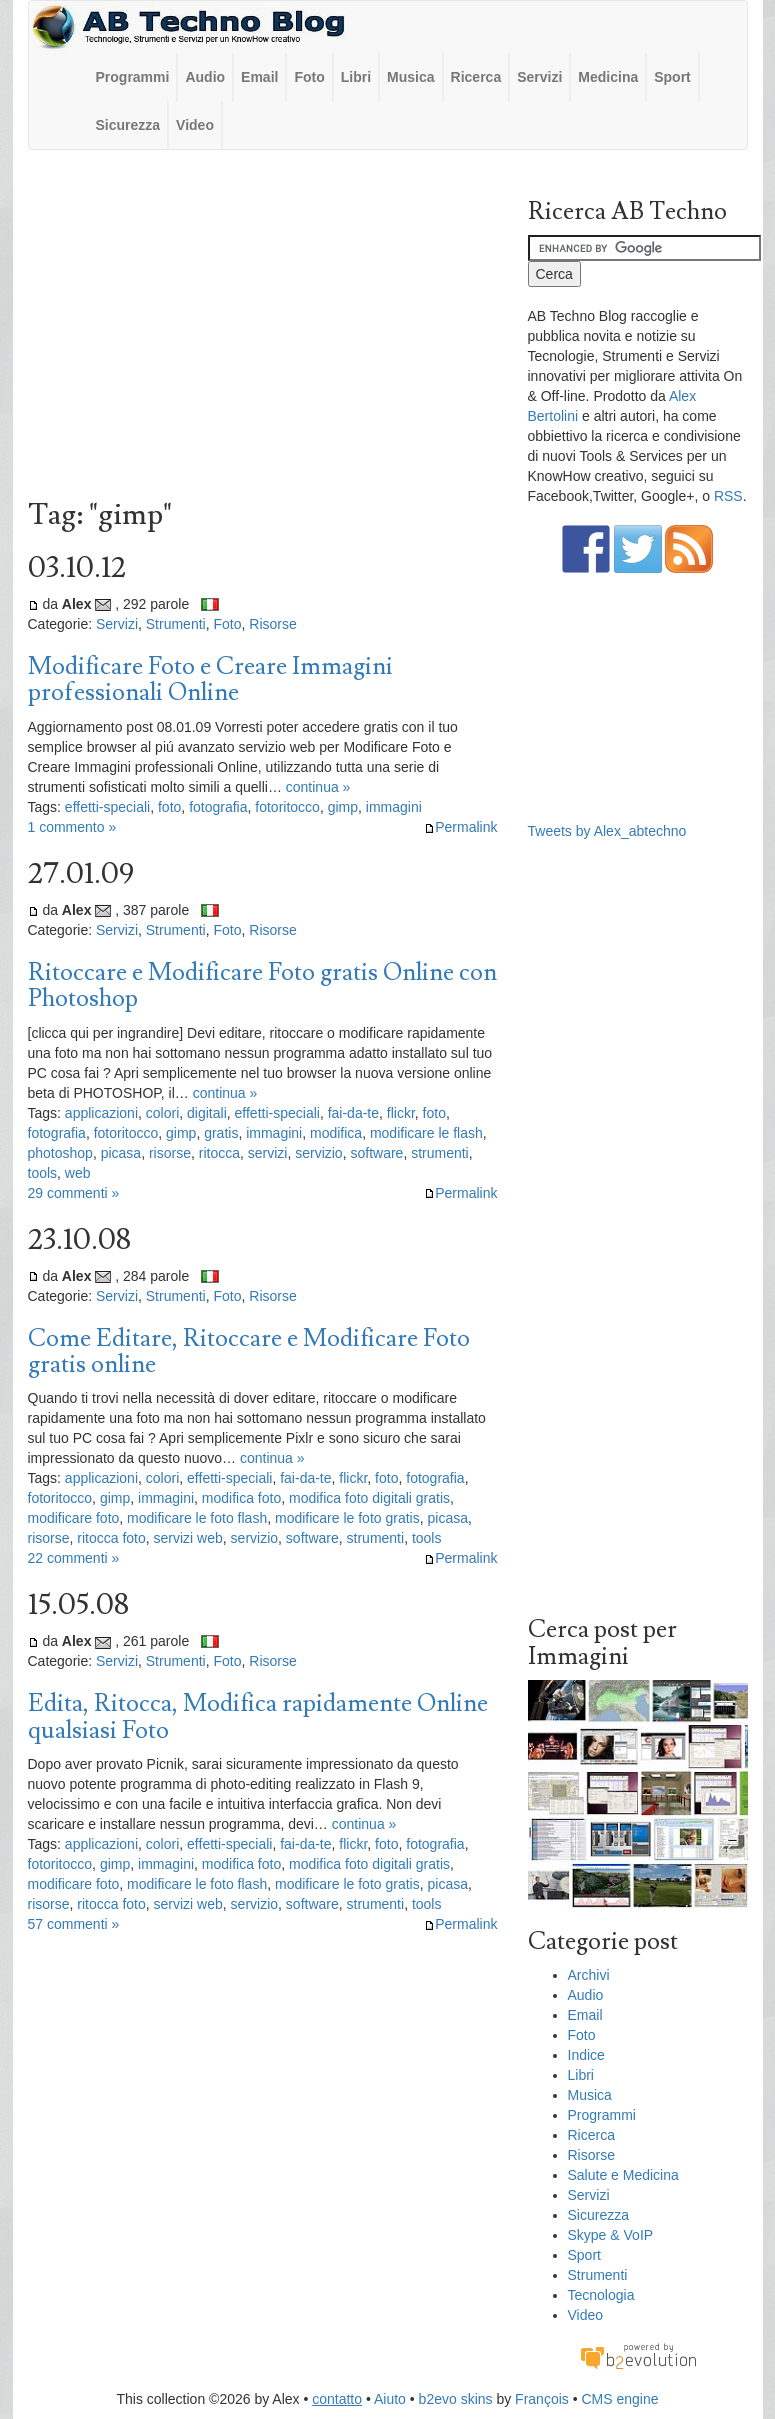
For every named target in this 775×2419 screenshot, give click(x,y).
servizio (318, 1153)
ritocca (219, 1153)
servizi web (188, 1538)
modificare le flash (426, 1133)
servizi (268, 1153)
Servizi (539, 77)
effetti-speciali (107, 807)
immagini (394, 807)
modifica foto (241, 1498)
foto (169, 807)
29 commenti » (74, 1193)
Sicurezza (128, 125)
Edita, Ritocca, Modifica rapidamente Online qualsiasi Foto (258, 1716)
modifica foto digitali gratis (369, 1498)
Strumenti (176, 624)
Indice (586, 2055)
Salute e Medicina (623, 2175)
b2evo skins (456, 2399)
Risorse (272, 624)
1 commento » (72, 827)
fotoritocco (287, 807)
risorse (170, 1153)
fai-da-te (353, 1113)
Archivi (589, 1975)
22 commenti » (74, 1558)
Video (195, 125)
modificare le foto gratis (347, 1518)
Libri (356, 77)
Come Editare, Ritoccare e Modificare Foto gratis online (249, 1351)
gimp (343, 807)
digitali (207, 1113)
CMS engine (619, 2399)
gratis (221, 1133)
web (78, 1173)
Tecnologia (601, 2295)
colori (162, 1113)
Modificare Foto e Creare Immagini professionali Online (210, 679)
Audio (205, 77)
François (542, 2399)
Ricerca (476, 77)
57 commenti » (74, 1924)
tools (43, 1173)
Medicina (608, 77)
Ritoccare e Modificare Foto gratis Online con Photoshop (262, 985)
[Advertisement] (263, 329)
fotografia (218, 807)
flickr (401, 1113)
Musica (410, 77)
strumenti (440, 1153)
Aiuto (390, 2399)
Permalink (460, 827)
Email (259, 77)
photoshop (60, 1153)
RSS (728, 496)
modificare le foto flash (197, 1518)
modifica (336, 1133)
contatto (337, 2399)
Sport (672, 77)
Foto (309, 77)
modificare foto (74, 1518)
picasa (121, 1153)
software (376, 1153)
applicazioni (101, 1113)
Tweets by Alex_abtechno (607, 831)
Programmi (133, 77)
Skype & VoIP (611, 2235)
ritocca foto (111, 1538)
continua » (318, 787)
